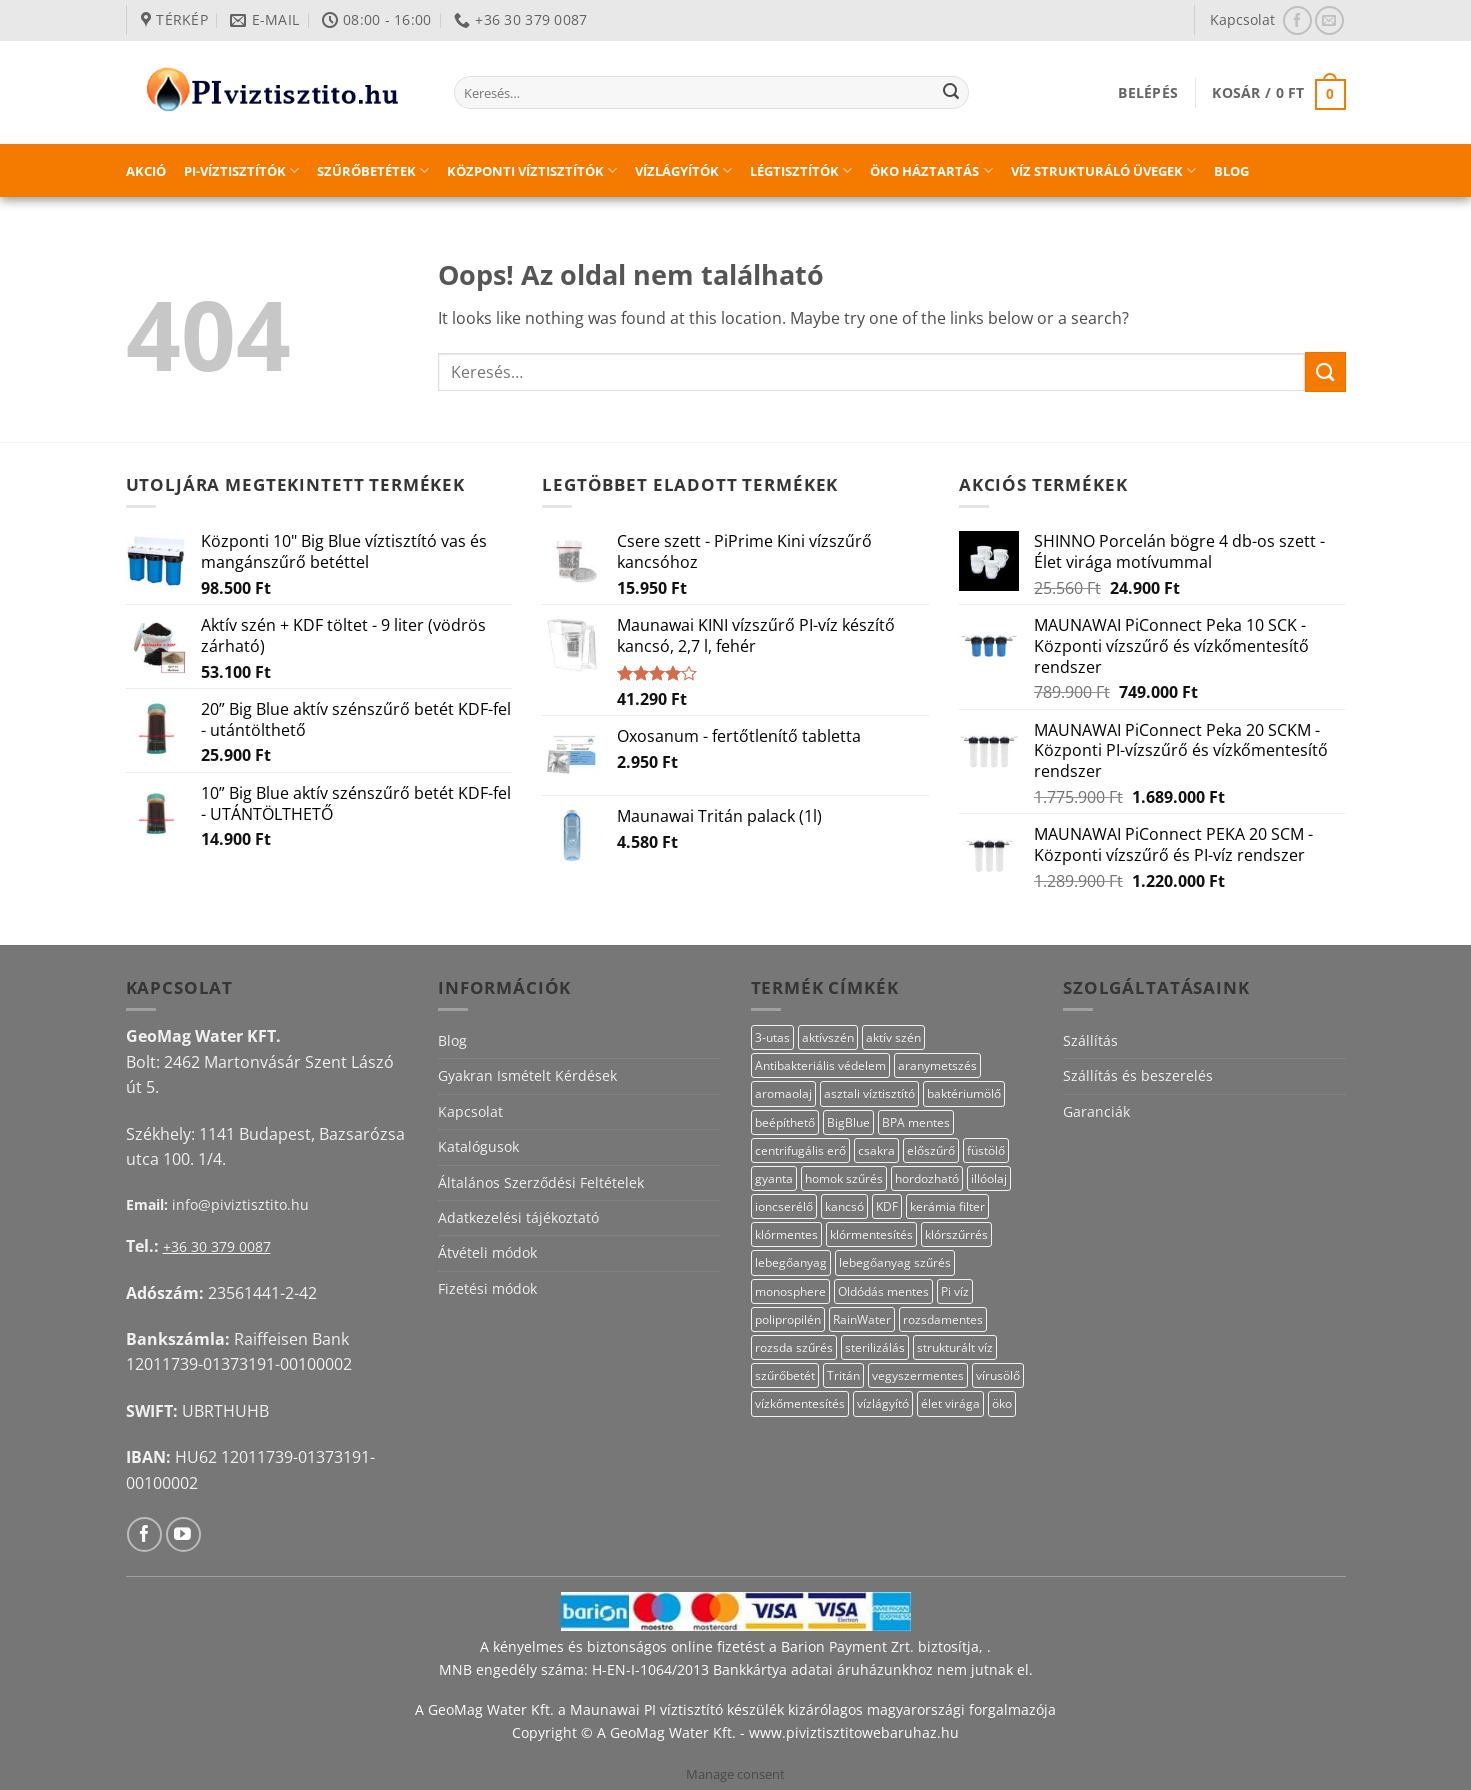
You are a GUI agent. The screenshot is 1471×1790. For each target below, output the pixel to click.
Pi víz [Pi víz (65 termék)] (955, 1291)
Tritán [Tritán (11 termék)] (843, 1375)
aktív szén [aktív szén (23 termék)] (893, 1037)
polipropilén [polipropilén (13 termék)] (788, 1319)
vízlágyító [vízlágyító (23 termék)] (883, 1403)
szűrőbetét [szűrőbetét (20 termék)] (785, 1375)
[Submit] (951, 93)
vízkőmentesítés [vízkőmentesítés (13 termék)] (800, 1403)
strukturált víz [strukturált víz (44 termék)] (955, 1347)
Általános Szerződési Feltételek (541, 1182)
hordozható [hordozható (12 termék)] (927, 1178)
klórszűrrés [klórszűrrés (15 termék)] (956, 1234)
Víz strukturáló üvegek (1103, 170)
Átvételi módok (487, 1252)
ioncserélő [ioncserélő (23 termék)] (784, 1206)
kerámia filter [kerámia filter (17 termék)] (947, 1206)
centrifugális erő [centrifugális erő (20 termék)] (800, 1150)
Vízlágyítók (683, 170)
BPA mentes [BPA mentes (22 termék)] (916, 1122)
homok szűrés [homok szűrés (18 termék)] (844, 1178)
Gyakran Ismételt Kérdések (527, 1075)
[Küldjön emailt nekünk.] (1329, 20)
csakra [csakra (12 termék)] (876, 1150)
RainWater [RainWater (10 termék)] (862, 1319)
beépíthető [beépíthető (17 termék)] (785, 1122)
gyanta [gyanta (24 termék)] (774, 1178)
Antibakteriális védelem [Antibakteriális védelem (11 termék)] (820, 1065)
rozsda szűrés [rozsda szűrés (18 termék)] (794, 1347)
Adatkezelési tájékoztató (518, 1217)
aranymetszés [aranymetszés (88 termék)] (937, 1065)
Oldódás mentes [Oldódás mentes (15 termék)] (883, 1291)
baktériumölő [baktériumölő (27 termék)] (964, 1093)
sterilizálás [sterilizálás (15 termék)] (875, 1347)
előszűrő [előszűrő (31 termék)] (931, 1150)
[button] (1148, 92)
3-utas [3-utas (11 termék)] (772, 1037)
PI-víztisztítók (241, 170)
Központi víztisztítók (532, 170)
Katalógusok (478, 1146)
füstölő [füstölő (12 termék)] (986, 1150)
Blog (1231, 171)
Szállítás (1090, 1040)
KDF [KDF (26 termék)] (887, 1206)
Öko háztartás (931, 170)
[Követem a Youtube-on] (183, 1534)
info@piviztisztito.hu (240, 1204)
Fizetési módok (487, 1288)
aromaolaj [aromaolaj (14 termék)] (783, 1093)
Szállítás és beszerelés (1138, 1075)
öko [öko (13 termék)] (1002, 1403)
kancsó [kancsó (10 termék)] (844, 1206)
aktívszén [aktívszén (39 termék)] (828, 1037)
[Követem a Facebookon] (1297, 20)
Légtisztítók (801, 170)
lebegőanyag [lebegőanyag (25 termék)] (791, 1262)
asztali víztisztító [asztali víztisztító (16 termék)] (869, 1093)
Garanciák (1096, 1111)
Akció (146, 171)
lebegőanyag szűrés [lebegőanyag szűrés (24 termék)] (895, 1262)
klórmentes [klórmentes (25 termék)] (786, 1234)
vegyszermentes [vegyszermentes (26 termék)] (918, 1375)
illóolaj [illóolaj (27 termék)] (989, 1178)
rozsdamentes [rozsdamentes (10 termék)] (943, 1319)
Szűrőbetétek (373, 170)
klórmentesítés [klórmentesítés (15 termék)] (871, 1234)
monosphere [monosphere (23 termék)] (790, 1291)
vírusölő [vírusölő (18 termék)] (998, 1375)
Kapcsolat (1242, 19)
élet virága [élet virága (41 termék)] (950, 1403)
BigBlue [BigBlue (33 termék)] (848, 1122)
